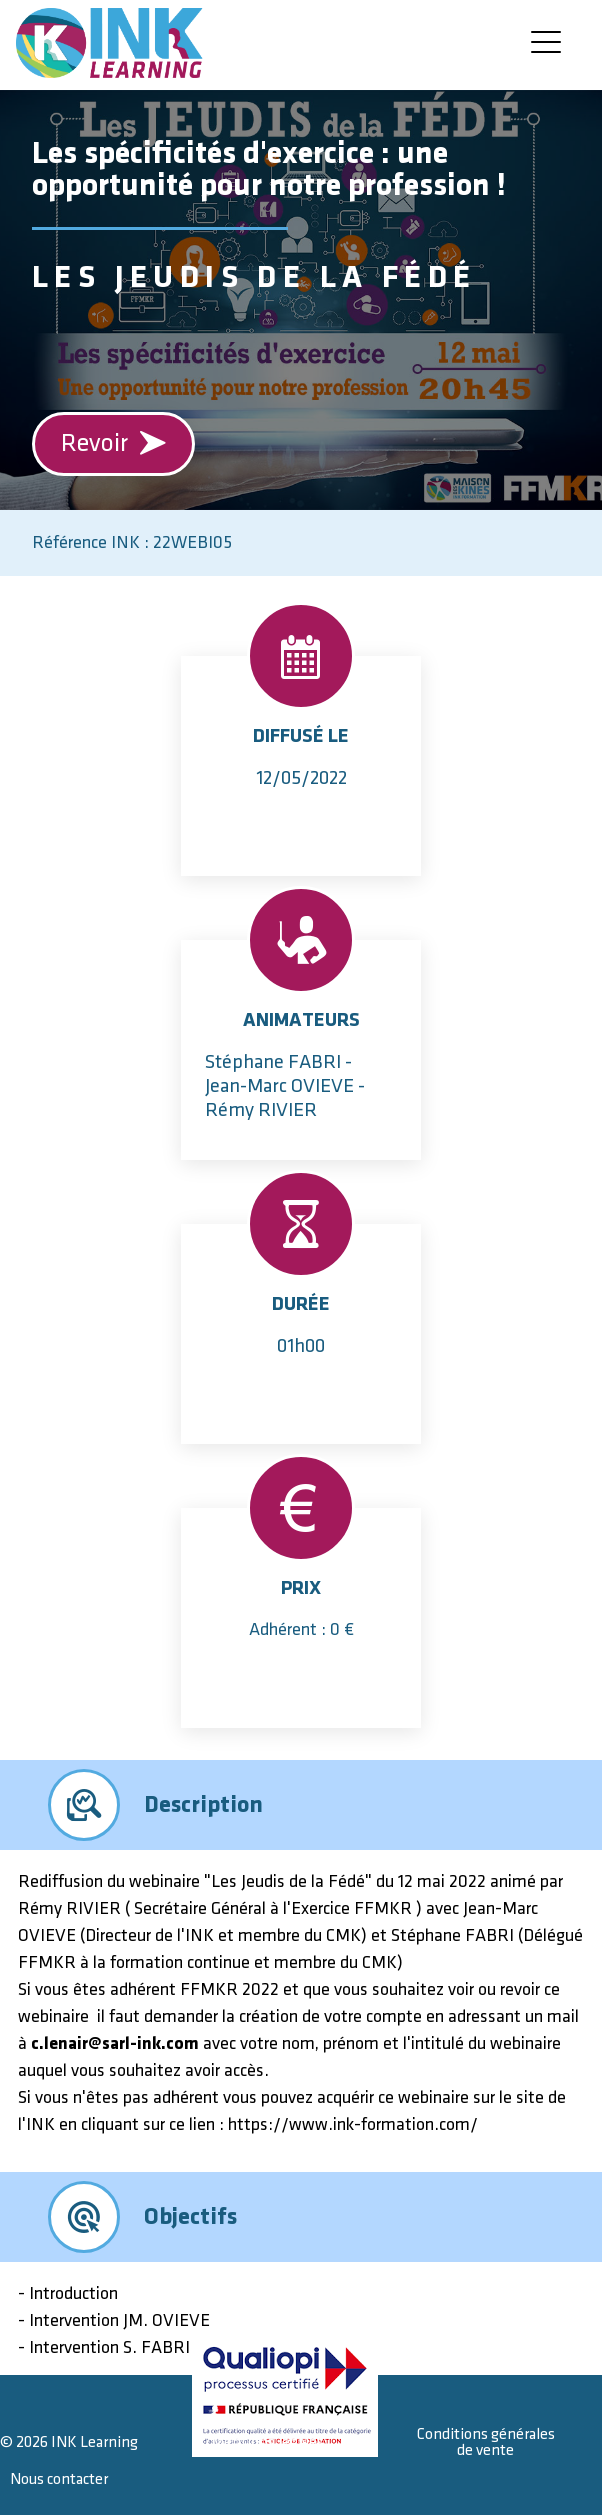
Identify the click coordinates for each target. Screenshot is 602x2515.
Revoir (114, 444)
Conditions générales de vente (486, 2442)
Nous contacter (59, 2479)
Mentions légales (267, 2442)
